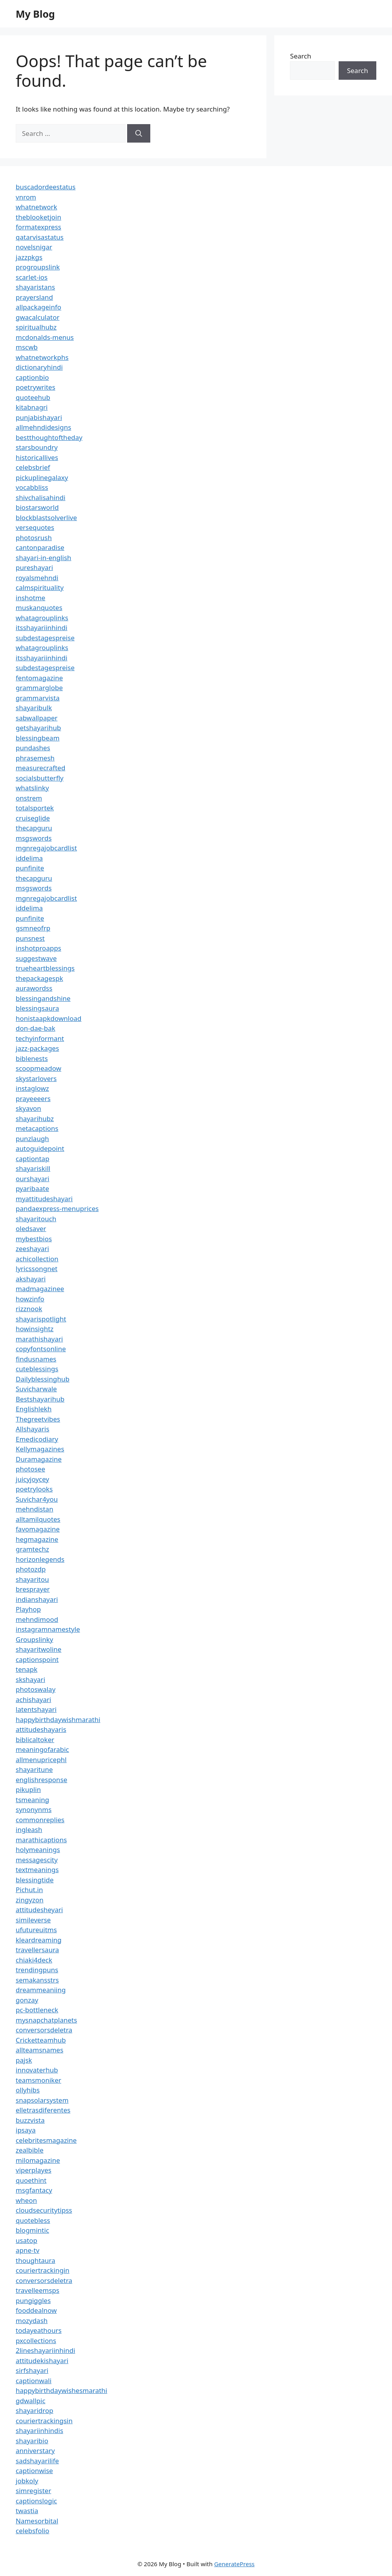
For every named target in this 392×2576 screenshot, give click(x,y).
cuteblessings (37, 1368)
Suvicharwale (36, 1388)
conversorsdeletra (44, 2029)
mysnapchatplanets (46, 2020)
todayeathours (39, 2330)
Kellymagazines (40, 1448)
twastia (27, 2510)
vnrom (26, 197)
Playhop (28, 1609)
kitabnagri (32, 407)
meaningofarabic (42, 1749)
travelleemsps (37, 2290)
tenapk (26, 1669)
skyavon (28, 1108)
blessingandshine (43, 998)
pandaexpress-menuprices (57, 1208)
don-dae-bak (35, 1028)
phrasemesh (35, 757)
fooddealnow (36, 2310)
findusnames (36, 1358)
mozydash (31, 2320)
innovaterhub (37, 2069)
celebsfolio (32, 2530)
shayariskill (33, 1168)
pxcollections (36, 2340)
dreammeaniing (41, 1989)
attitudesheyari (39, 1909)
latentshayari (36, 1709)
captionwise (34, 2470)
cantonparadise (40, 547)
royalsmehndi (37, 577)
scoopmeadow (38, 1068)
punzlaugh (32, 1138)
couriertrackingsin (44, 2420)
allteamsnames (39, 2049)
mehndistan (34, 1508)
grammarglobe (39, 687)
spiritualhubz (36, 327)
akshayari (31, 1278)
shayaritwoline (38, 1649)
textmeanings (37, 1869)
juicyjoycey (32, 1479)
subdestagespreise (45, 637)
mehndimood (37, 1619)
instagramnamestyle (48, 1629)
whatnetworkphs (42, 357)
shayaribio (32, 2440)
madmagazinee (40, 1288)
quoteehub (33, 397)
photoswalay (35, 1689)
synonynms (33, 1809)
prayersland (34, 297)
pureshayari (34, 567)
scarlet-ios (31, 277)
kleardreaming (39, 1939)
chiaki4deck (34, 1959)
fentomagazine (39, 677)
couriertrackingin (42, 2270)
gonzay (27, 1999)
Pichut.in (29, 1889)
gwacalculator (37, 317)
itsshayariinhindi (41, 627)
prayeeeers (33, 1098)
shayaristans (35, 286)
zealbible (30, 2150)
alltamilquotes (38, 1519)
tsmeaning (32, 1799)
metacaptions (37, 1128)
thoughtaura (35, 2260)
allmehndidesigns (43, 427)
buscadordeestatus (45, 186)
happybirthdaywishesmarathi (61, 2390)
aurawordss (34, 988)
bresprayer (33, 1589)
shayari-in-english (43, 557)
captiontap (32, 1158)
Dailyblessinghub (42, 1378)
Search (300, 55)
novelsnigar (34, 246)
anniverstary (35, 2450)
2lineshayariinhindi (45, 2350)
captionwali (33, 2380)
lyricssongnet (36, 1268)
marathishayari (39, 1338)
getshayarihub (38, 727)
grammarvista (38, 697)
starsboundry (37, 447)
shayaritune (34, 1769)
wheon (26, 2200)
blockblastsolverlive (46, 517)
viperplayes (33, 2170)
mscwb (27, 347)
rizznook (29, 1308)
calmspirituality (40, 587)
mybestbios (34, 1238)
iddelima (29, 858)
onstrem (29, 797)
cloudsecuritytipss (44, 2210)
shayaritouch (36, 1218)
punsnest (30, 938)
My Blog (35, 13)
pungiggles (33, 2300)
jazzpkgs (29, 257)
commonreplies (40, 1819)
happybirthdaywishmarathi (58, 1719)
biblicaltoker (35, 1739)
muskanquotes (39, 607)
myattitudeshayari (44, 1198)
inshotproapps (38, 948)
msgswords (34, 838)
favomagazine (38, 1529)
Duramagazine (39, 1459)
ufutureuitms (36, 1929)
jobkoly (27, 2480)
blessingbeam (38, 737)
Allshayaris (32, 1428)
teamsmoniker (38, 2080)
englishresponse (41, 1779)
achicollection (37, 1258)
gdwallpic (31, 2400)
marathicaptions (41, 1839)
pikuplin (28, 1789)
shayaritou (32, 1579)
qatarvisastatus (40, 237)
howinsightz (34, 1328)
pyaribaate (32, 1188)
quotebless (33, 2220)
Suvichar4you (37, 1499)
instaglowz (32, 1088)
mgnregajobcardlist (46, 847)
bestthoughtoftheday (49, 437)
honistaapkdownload (49, 1018)
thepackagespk (39, 978)
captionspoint (37, 1659)
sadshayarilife (37, 2460)
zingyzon (30, 1899)
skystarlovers (36, 1078)
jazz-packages (37, 1048)
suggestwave (36, 958)
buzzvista (30, 2120)
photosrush (34, 537)
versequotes (35, 527)
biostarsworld (37, 507)
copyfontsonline (41, 1348)
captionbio (32, 377)
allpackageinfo (38, 306)
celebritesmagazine (46, 2140)
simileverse (33, 1919)
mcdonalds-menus (45, 337)
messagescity (37, 1859)
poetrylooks (34, 1488)
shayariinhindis (39, 2430)
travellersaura (37, 1949)
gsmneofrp (33, 928)
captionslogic (36, 2500)
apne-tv (27, 2250)
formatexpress (38, 226)
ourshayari (32, 1178)
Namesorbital (37, 2520)
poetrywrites (35, 387)
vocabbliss (32, 487)
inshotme (30, 597)
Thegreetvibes (38, 1419)
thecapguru (34, 827)
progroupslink (38, 266)
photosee (30, 1468)
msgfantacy (34, 2190)
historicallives (37, 457)
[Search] (138, 133)
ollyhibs (28, 2089)
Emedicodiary (37, 1439)
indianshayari (37, 1599)
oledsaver (31, 1228)
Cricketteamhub (41, 2040)
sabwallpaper (37, 717)
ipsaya (26, 2129)
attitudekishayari (42, 2360)
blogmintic (32, 2230)
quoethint (31, 2180)
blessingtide (35, 1879)
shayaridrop (34, 2410)
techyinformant (40, 1038)
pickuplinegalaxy (42, 477)
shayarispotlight (41, 1318)
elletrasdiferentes (43, 2109)
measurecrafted (40, 767)
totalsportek (35, 807)
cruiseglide (33, 818)
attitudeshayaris (41, 1729)
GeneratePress (234, 2564)
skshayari (30, 1679)
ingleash (29, 1829)
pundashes (33, 747)
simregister (33, 2490)
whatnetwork (36, 206)
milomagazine (38, 2160)
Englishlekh (33, 1408)
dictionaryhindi (39, 367)
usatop (26, 2240)
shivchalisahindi (41, 497)
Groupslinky (34, 1639)
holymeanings (38, 1849)
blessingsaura (37, 1008)
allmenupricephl (41, 1759)
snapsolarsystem (42, 2100)
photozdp (31, 1569)
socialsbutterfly (40, 777)
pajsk (24, 2060)
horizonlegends (40, 1559)
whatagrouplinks (42, 617)
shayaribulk (34, 707)
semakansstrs (37, 1979)
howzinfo (30, 1298)
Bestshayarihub (40, 1398)
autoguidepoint (40, 1148)
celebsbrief (33, 467)
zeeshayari (32, 1248)
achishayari (33, 1699)
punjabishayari (39, 417)
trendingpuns (37, 1969)
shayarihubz (35, 1118)
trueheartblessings (45, 968)
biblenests (32, 1058)
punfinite (30, 867)
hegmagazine (37, 1539)
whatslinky (32, 787)
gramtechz (32, 1549)
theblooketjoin (38, 217)
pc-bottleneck (37, 2009)
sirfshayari (32, 2370)
